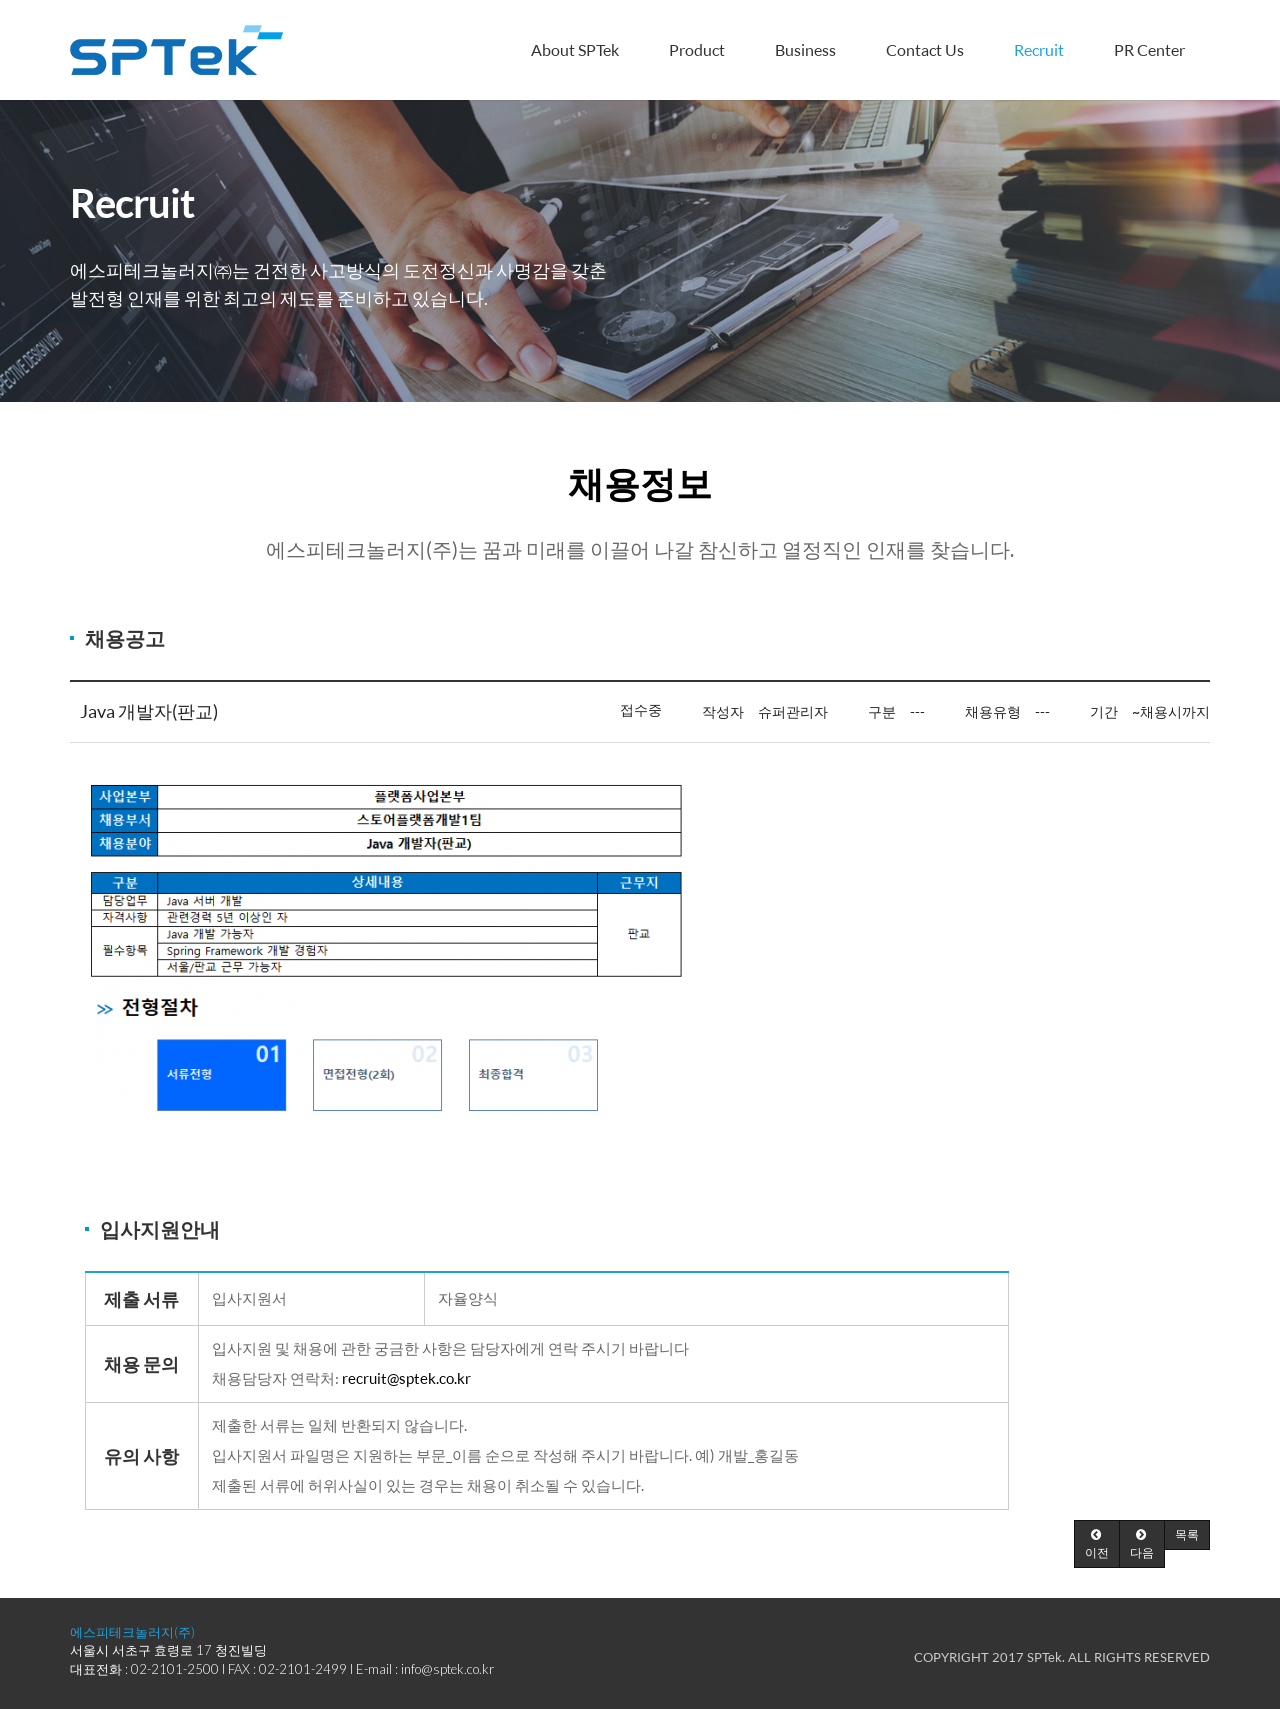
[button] (1097, 1544)
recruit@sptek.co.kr (406, 1378)
